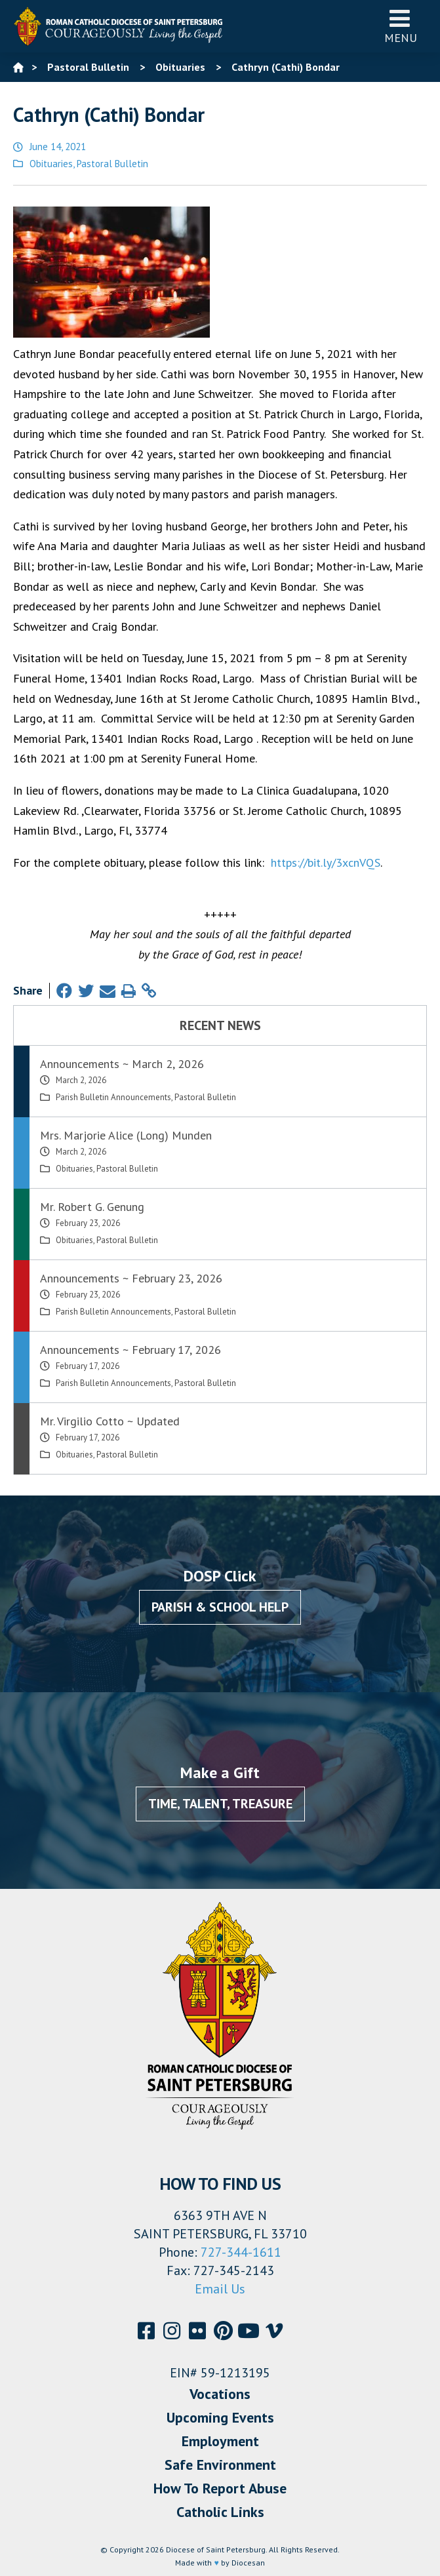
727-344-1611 (241, 2252)
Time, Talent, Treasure (220, 1803)
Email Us (220, 2288)
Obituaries (51, 163)
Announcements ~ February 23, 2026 (131, 1278)
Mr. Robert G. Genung (92, 1206)
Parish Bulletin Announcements (113, 1097)
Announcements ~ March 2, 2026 (122, 1063)
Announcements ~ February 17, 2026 (130, 1349)
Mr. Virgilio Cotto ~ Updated (110, 1421)
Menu (400, 26)
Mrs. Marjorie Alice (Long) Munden (126, 1135)
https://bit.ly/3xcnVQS (325, 862)
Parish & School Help (220, 1606)
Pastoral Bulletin (112, 163)
